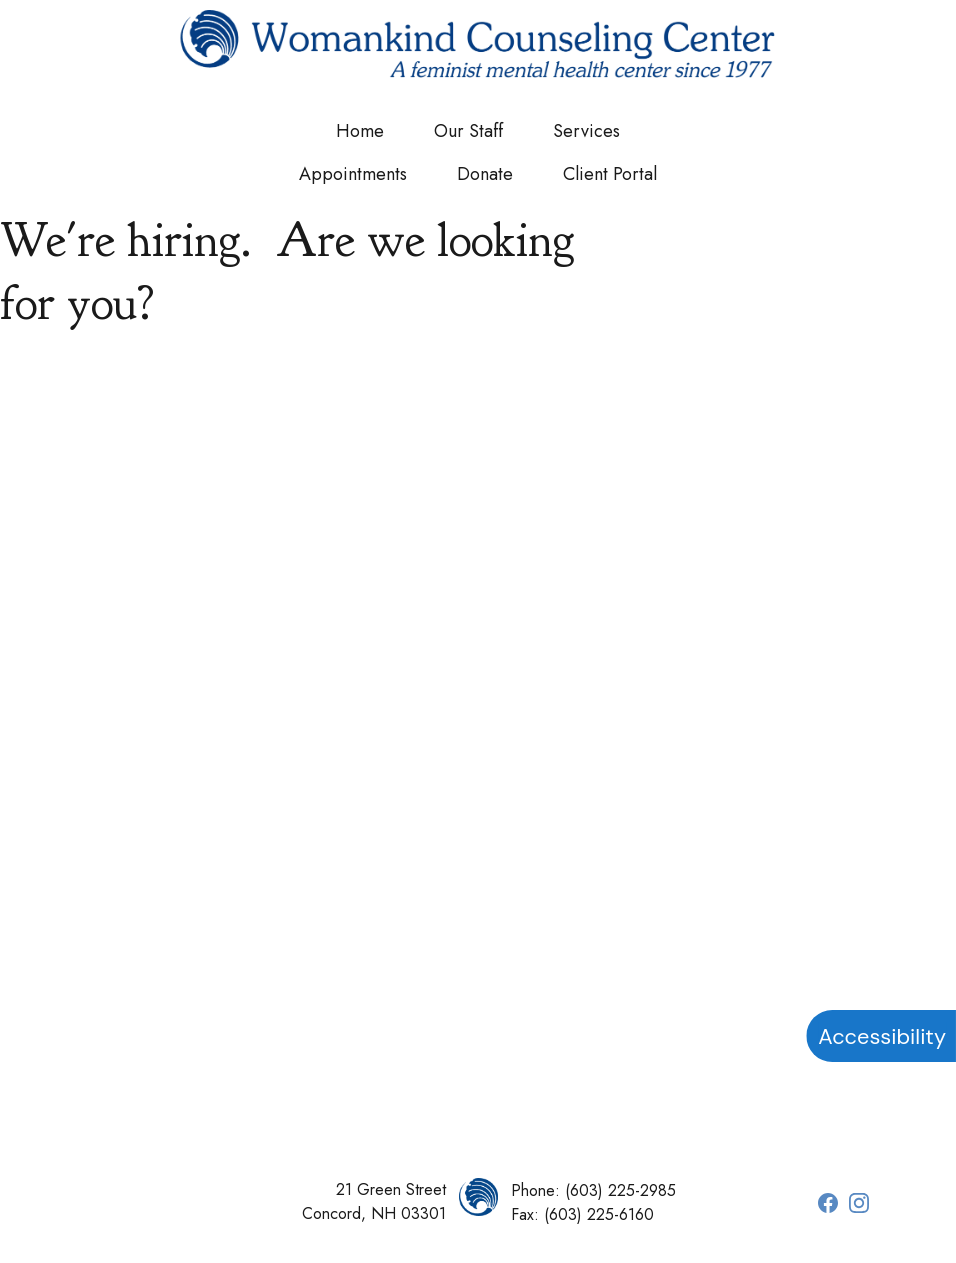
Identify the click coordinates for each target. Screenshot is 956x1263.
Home (360, 131)
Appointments (353, 174)
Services (586, 131)
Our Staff (468, 131)
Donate (485, 174)
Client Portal (610, 174)
